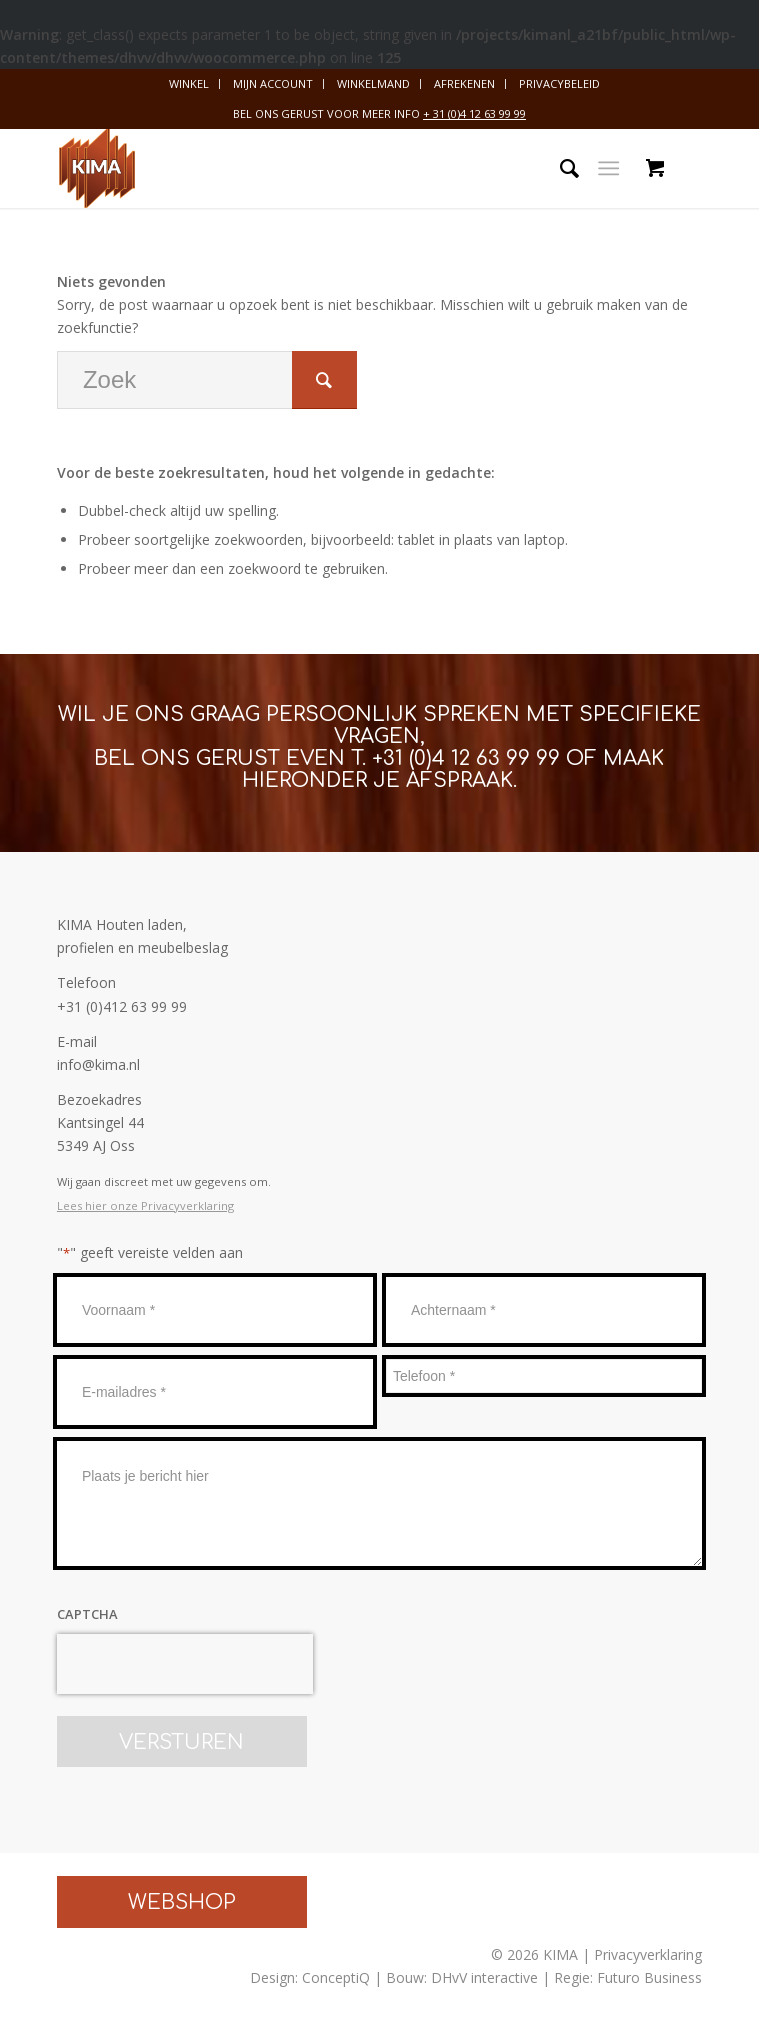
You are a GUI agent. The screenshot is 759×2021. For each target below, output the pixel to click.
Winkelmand (373, 83)
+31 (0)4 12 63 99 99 (466, 758)
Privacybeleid (559, 83)
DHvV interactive (484, 1977)
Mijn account (273, 83)
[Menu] (608, 168)
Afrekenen (464, 83)
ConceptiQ (336, 1977)
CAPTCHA (87, 1614)
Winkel (189, 83)
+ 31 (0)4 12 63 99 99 (474, 113)
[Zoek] (559, 168)
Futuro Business (649, 1977)
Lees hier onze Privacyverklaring (145, 1205)
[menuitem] (189, 84)
